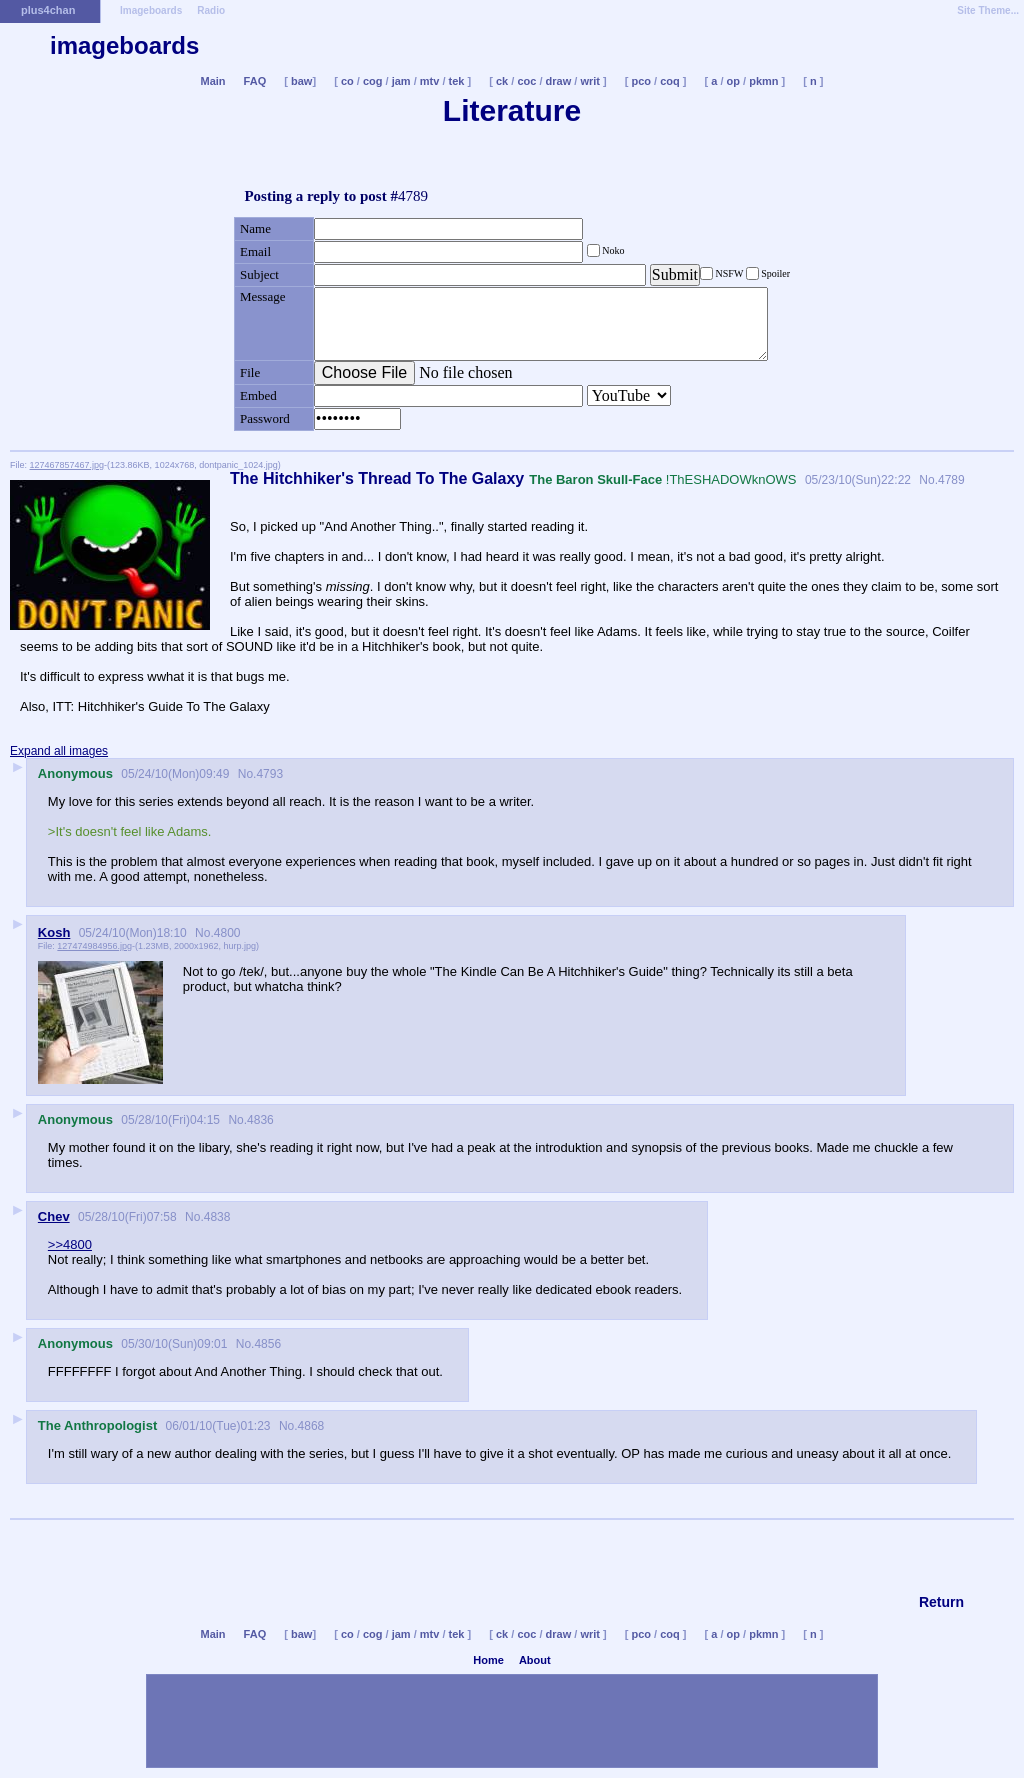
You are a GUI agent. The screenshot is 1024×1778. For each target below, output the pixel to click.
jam (401, 81)
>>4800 (70, 1244)
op (733, 81)
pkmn (763, 81)
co (347, 81)
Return (941, 1602)
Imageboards (151, 10)
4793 (269, 774)
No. (927, 480)
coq (670, 81)
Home (488, 1660)
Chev (54, 1216)
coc (526, 81)
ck (502, 81)
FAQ (255, 81)
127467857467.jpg (67, 465)
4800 (227, 933)
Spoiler (774, 273)
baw (301, 81)
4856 (267, 1344)
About (535, 1660)
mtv (430, 81)
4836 (260, 1120)
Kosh (54, 932)
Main (212, 81)
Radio (211, 10)
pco (641, 81)
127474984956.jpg (94, 946)
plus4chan (48, 10)
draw (559, 81)
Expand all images (59, 751)
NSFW (729, 273)
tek (457, 81)
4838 (217, 1217)
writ (590, 81)
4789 (951, 480)
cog (373, 81)
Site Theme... (988, 10)
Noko (612, 250)
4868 (311, 1426)
